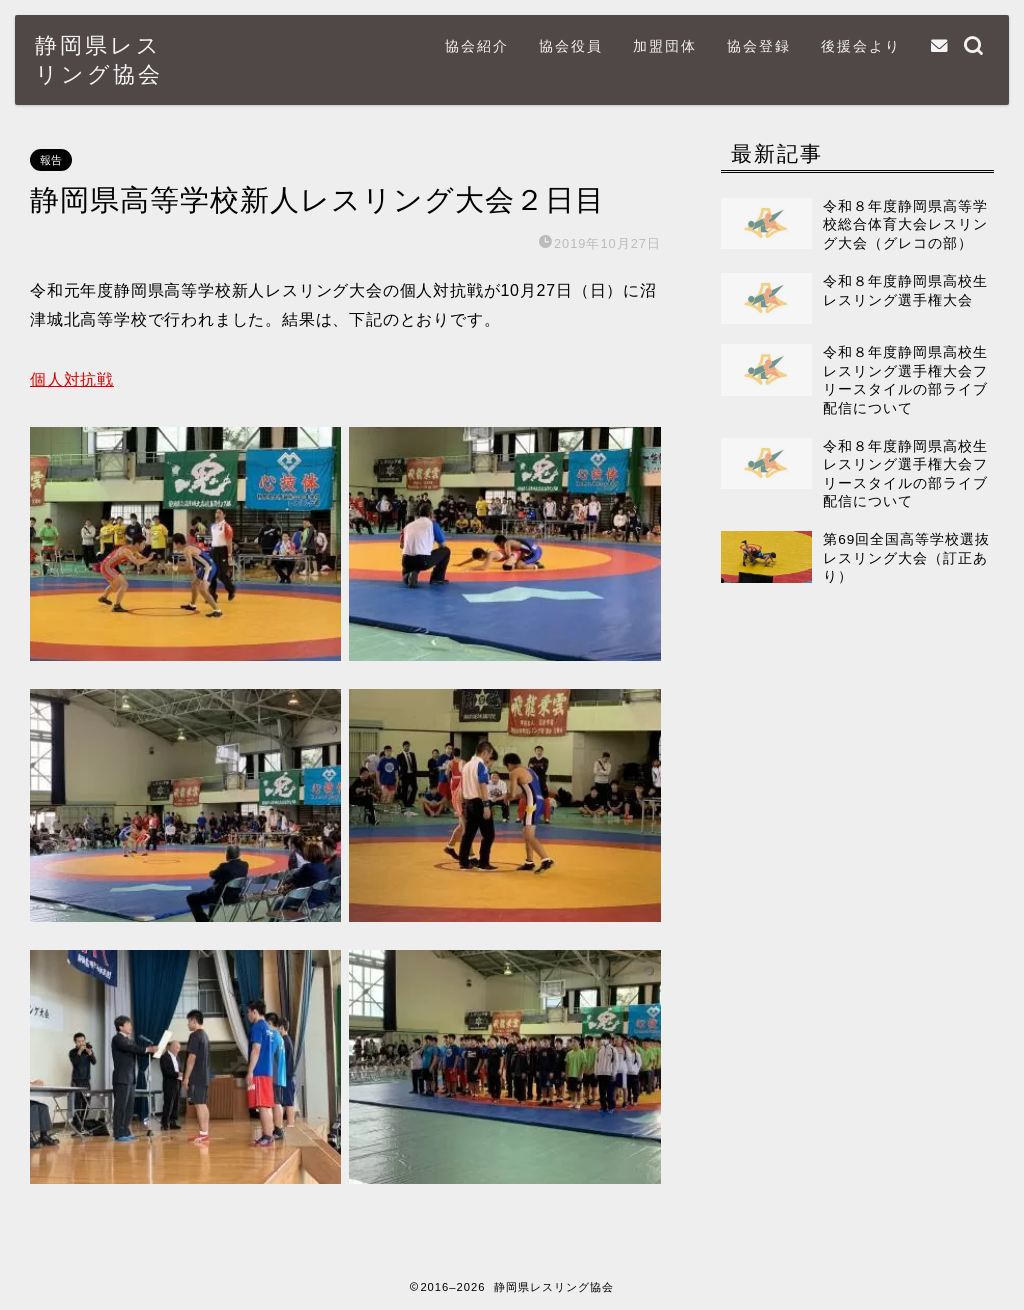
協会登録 (759, 46)
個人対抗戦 (72, 379)
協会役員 (571, 46)
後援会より (861, 46)
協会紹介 (477, 46)
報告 (51, 160)
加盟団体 (665, 46)
